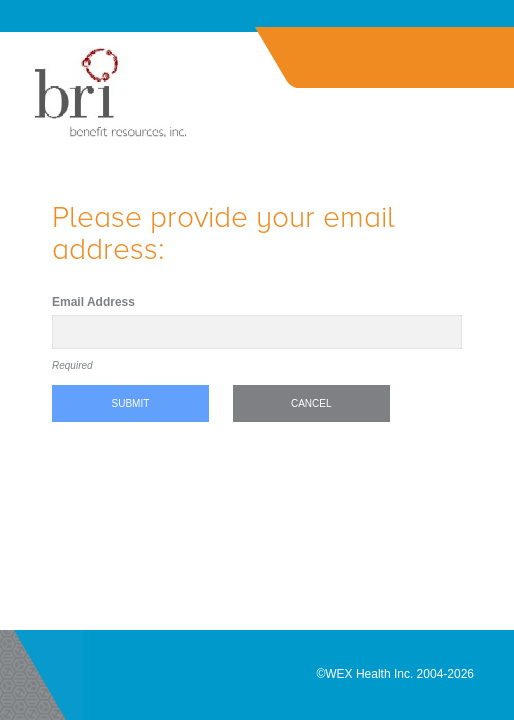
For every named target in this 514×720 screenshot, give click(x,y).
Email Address (93, 302)
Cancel (311, 403)
